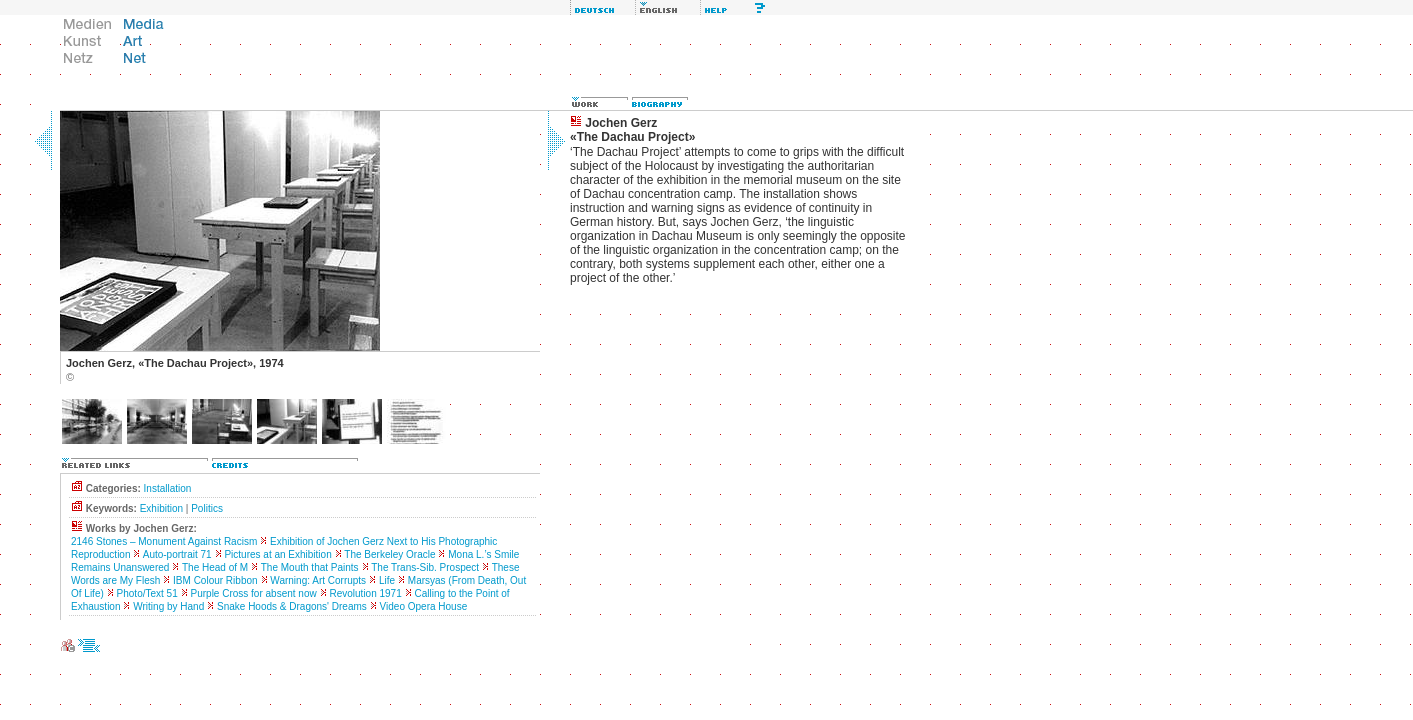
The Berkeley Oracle (389, 554)
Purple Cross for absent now (254, 593)
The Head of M (215, 567)
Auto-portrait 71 (177, 554)
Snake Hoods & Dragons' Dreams (292, 606)
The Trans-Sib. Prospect (425, 567)
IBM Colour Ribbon (215, 580)
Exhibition (161, 508)
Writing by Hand (168, 606)
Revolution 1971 (365, 593)
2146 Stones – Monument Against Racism (164, 541)
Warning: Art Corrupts (318, 580)
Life (387, 580)
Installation (168, 488)
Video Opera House (424, 606)
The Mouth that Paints (310, 567)
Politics (207, 508)
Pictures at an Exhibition (277, 554)
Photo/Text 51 (147, 593)
